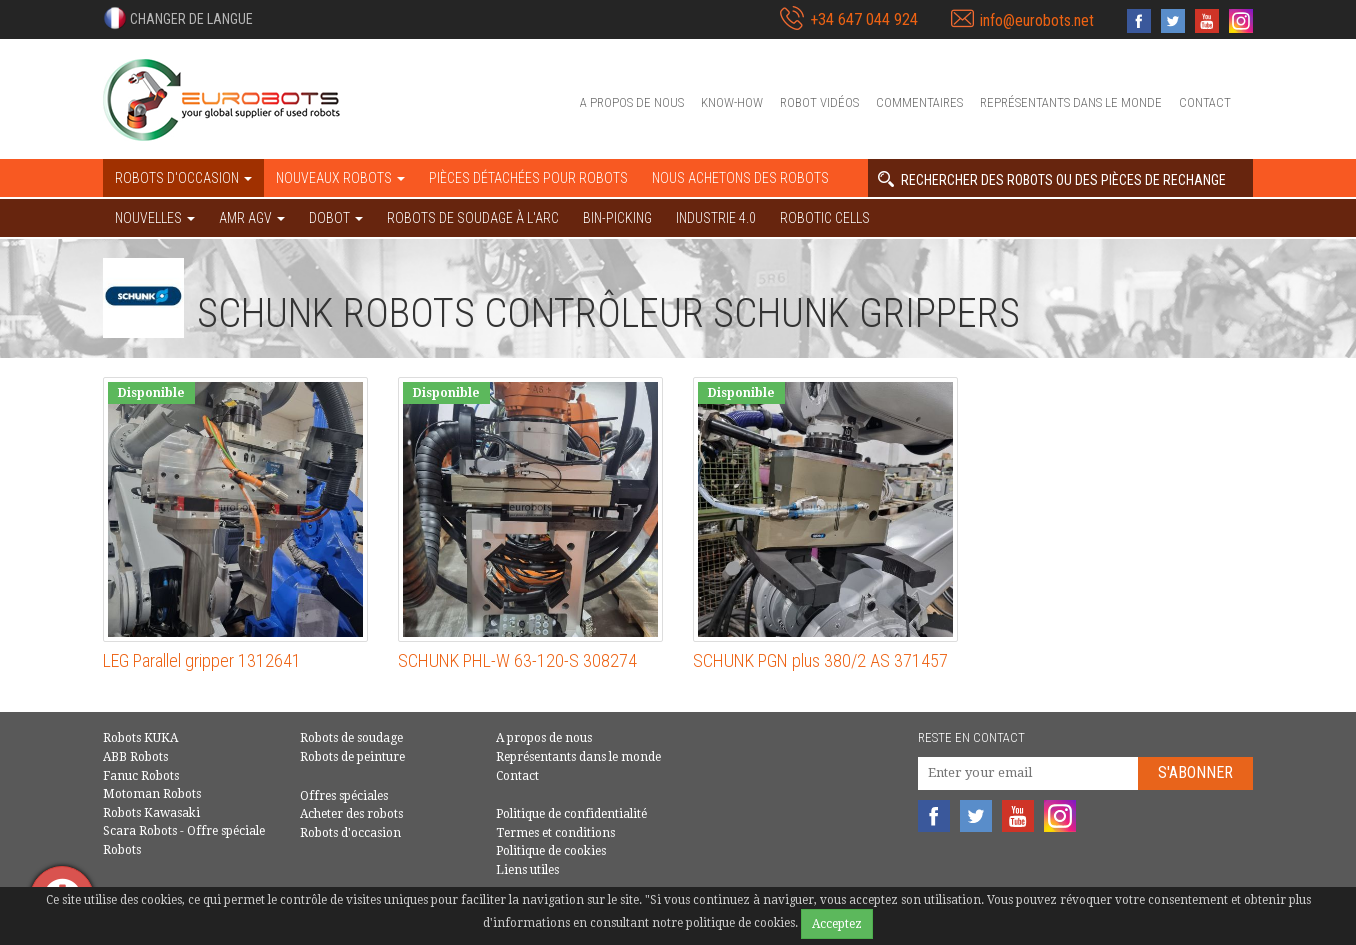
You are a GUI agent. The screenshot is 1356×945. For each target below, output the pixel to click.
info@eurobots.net (1037, 20)
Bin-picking (617, 218)
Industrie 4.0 (716, 218)
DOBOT (336, 218)
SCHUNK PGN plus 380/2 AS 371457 (820, 660)
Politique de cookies (551, 851)
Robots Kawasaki (151, 813)
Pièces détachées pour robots (528, 178)
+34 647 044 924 (864, 19)
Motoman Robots (152, 794)
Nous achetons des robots (740, 178)
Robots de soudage (351, 738)
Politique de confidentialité (571, 814)
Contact (1205, 102)
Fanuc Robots (141, 776)
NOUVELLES (155, 218)
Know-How (732, 102)
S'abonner (1195, 772)
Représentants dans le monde (1071, 102)
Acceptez (837, 924)
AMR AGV (252, 218)
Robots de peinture (352, 757)
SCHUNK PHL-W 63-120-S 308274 (517, 660)
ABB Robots (135, 757)
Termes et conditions (555, 833)
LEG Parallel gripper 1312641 (202, 660)
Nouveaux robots (340, 178)
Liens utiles (527, 870)
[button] (178, 18)
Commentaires (919, 102)
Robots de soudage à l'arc (473, 218)
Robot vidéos (819, 102)
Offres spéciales (344, 796)
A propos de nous (632, 102)
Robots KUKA (140, 738)
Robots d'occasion (350, 833)
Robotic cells (825, 218)
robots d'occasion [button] (183, 178)
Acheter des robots (351, 814)
